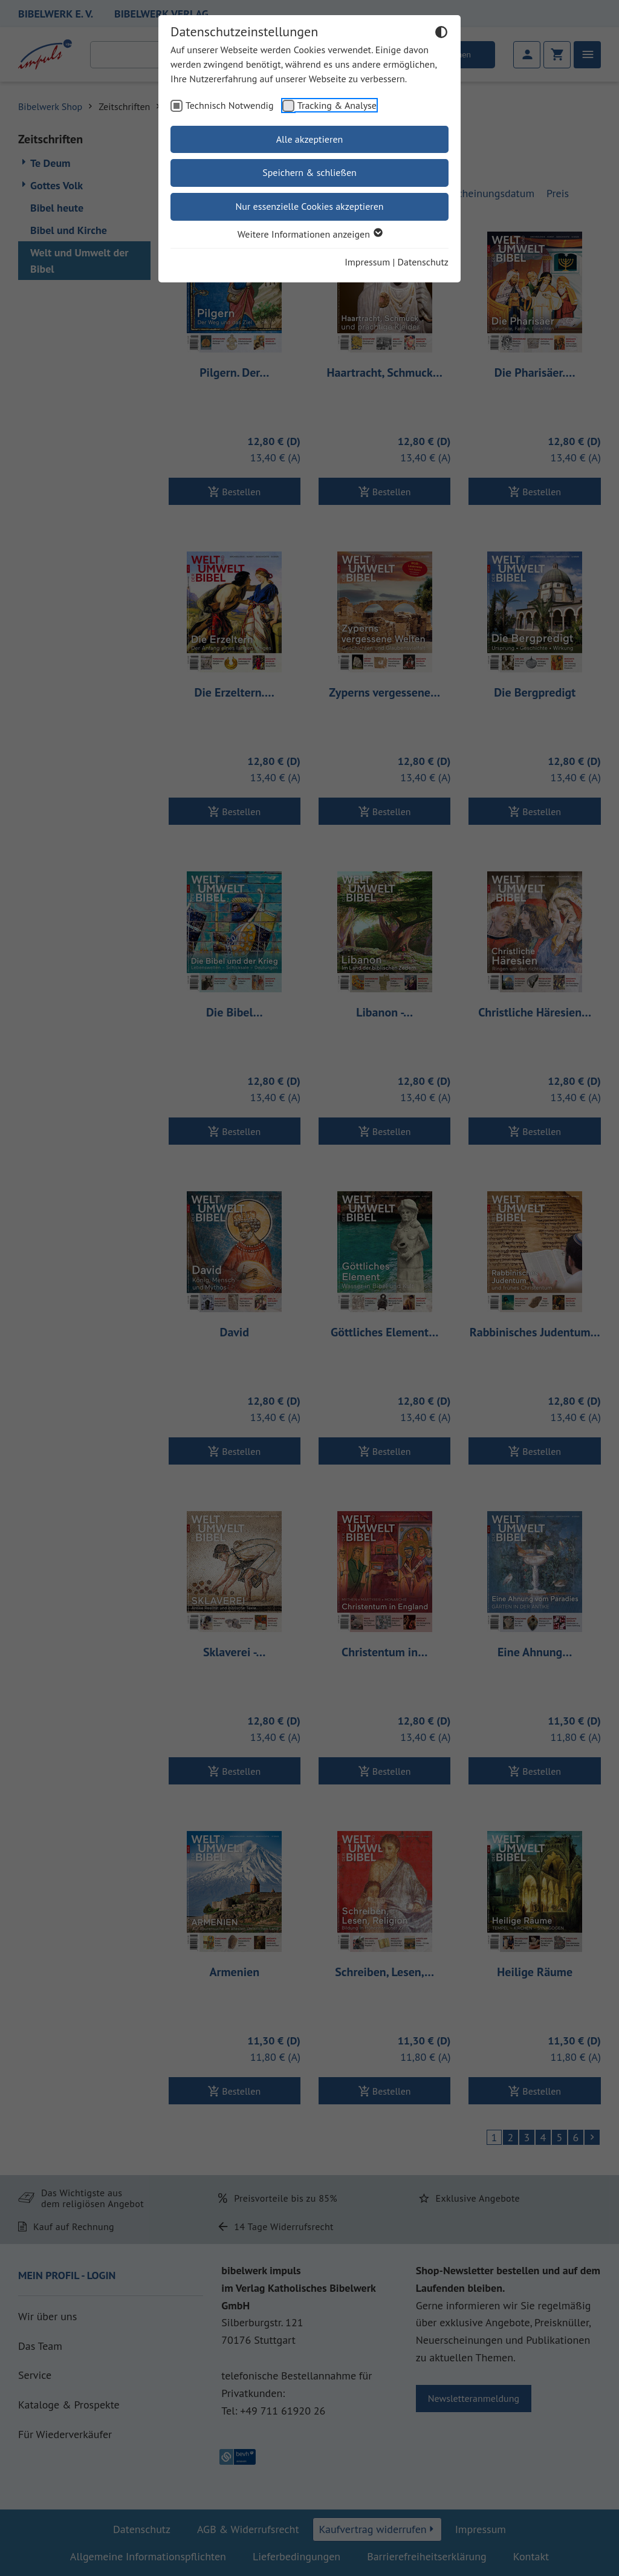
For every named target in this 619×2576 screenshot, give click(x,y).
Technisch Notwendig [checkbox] (230, 105)
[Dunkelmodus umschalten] (441, 34)
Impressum (367, 262)
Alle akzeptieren (309, 139)
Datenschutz (423, 262)
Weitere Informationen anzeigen (309, 234)
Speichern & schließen (309, 172)
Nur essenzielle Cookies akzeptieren (309, 206)
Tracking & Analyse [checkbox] (337, 105)
